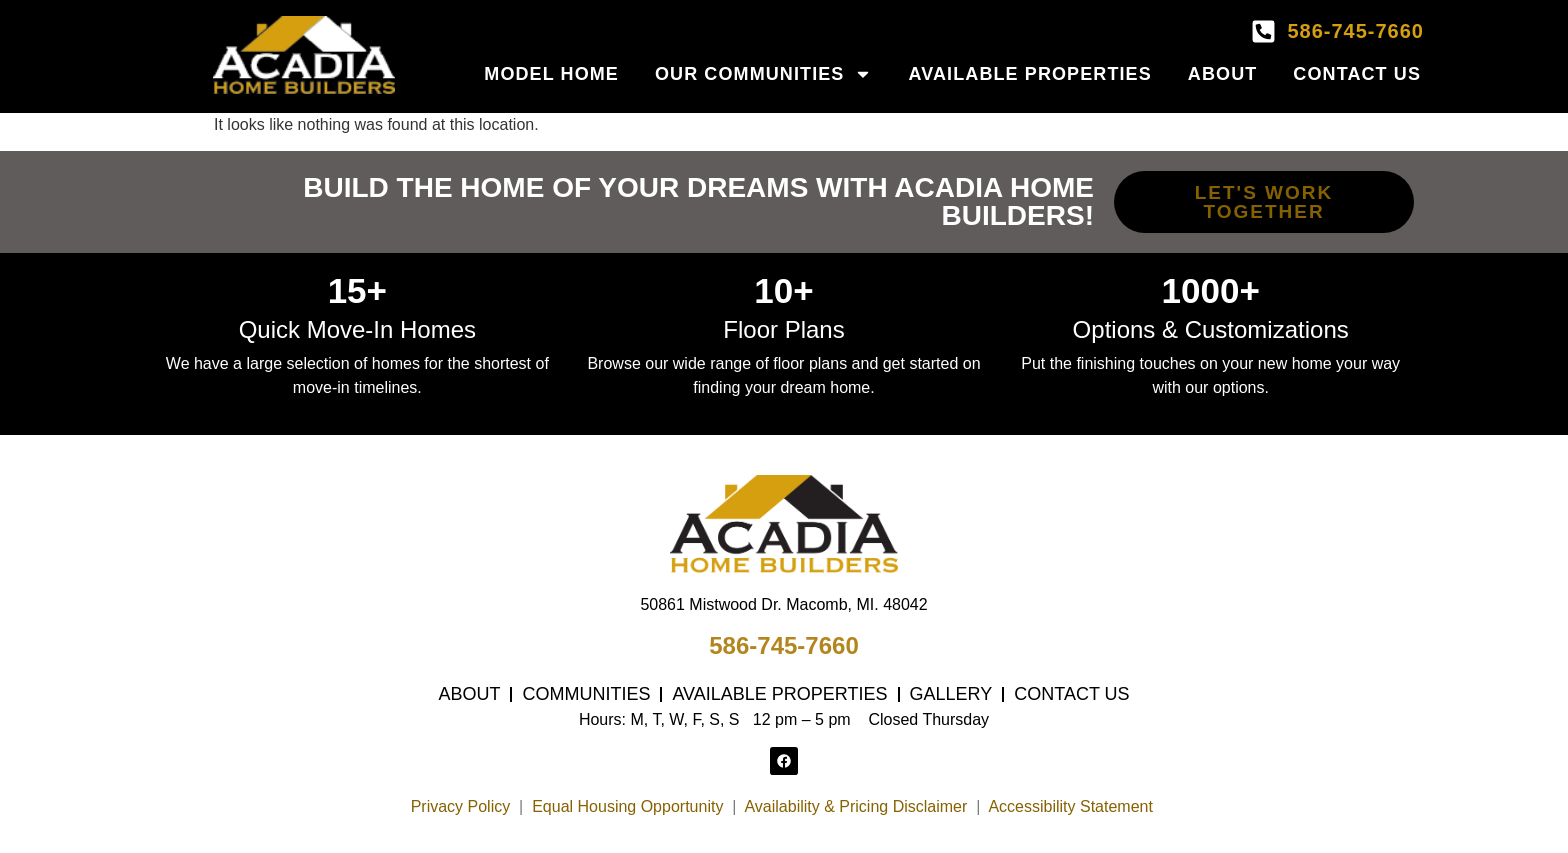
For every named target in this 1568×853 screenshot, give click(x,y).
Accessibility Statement (1072, 806)
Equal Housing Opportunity (627, 806)
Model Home (551, 74)
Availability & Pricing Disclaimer (855, 806)
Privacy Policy (461, 806)
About (1223, 74)
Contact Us (1357, 74)
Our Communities (764, 74)
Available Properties (1029, 74)
